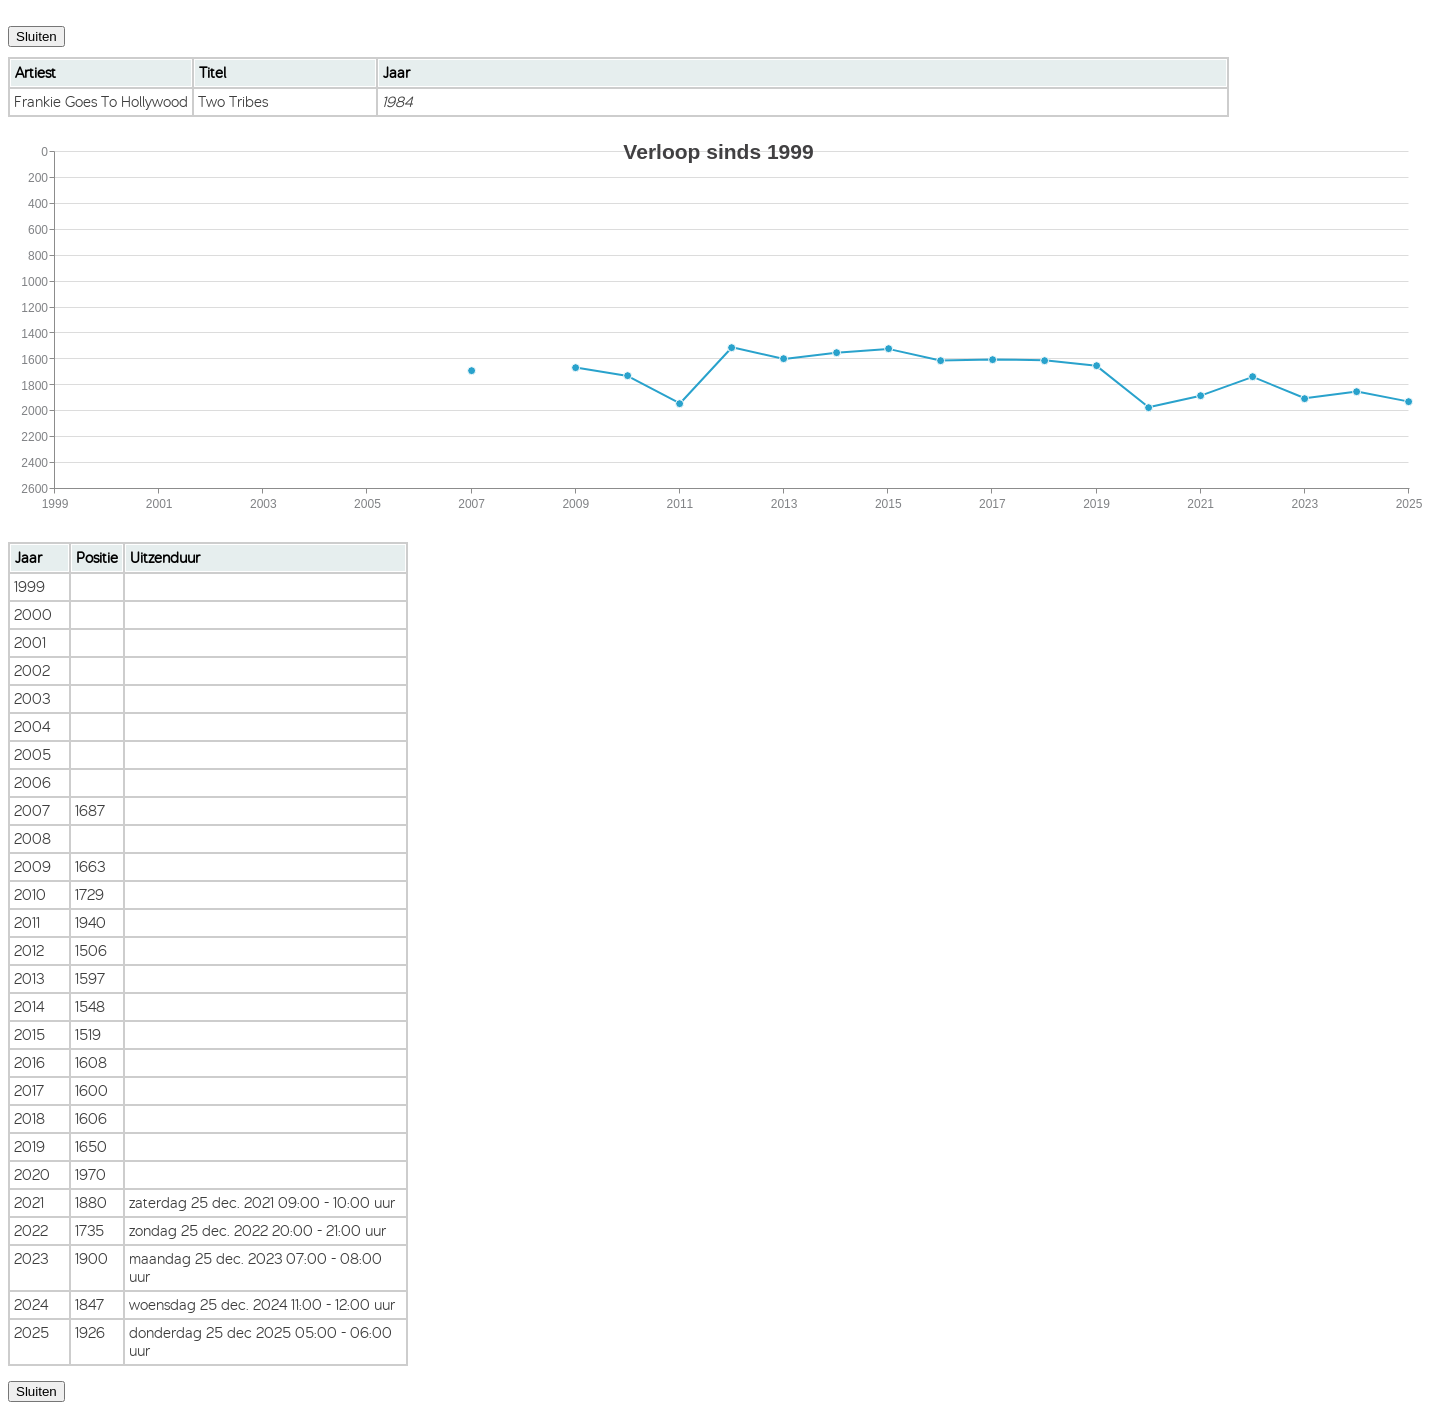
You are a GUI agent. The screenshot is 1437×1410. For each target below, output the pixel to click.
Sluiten (36, 36)
